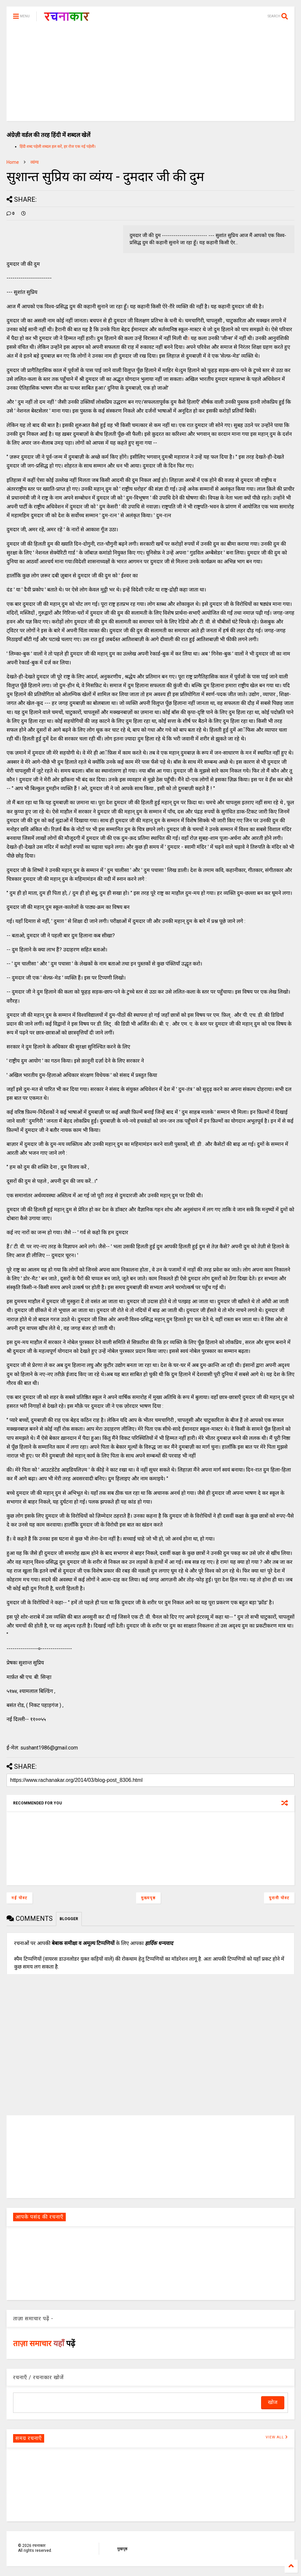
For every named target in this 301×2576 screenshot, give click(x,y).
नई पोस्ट (19, 1898)
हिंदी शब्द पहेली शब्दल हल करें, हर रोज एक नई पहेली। (58, 146)
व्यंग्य (34, 162)
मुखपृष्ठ (122, 2549)
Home (13, 162)
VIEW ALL (277, 2437)
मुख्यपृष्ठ (148, 1898)
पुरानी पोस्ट (279, 1898)
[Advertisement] (150, 75)
